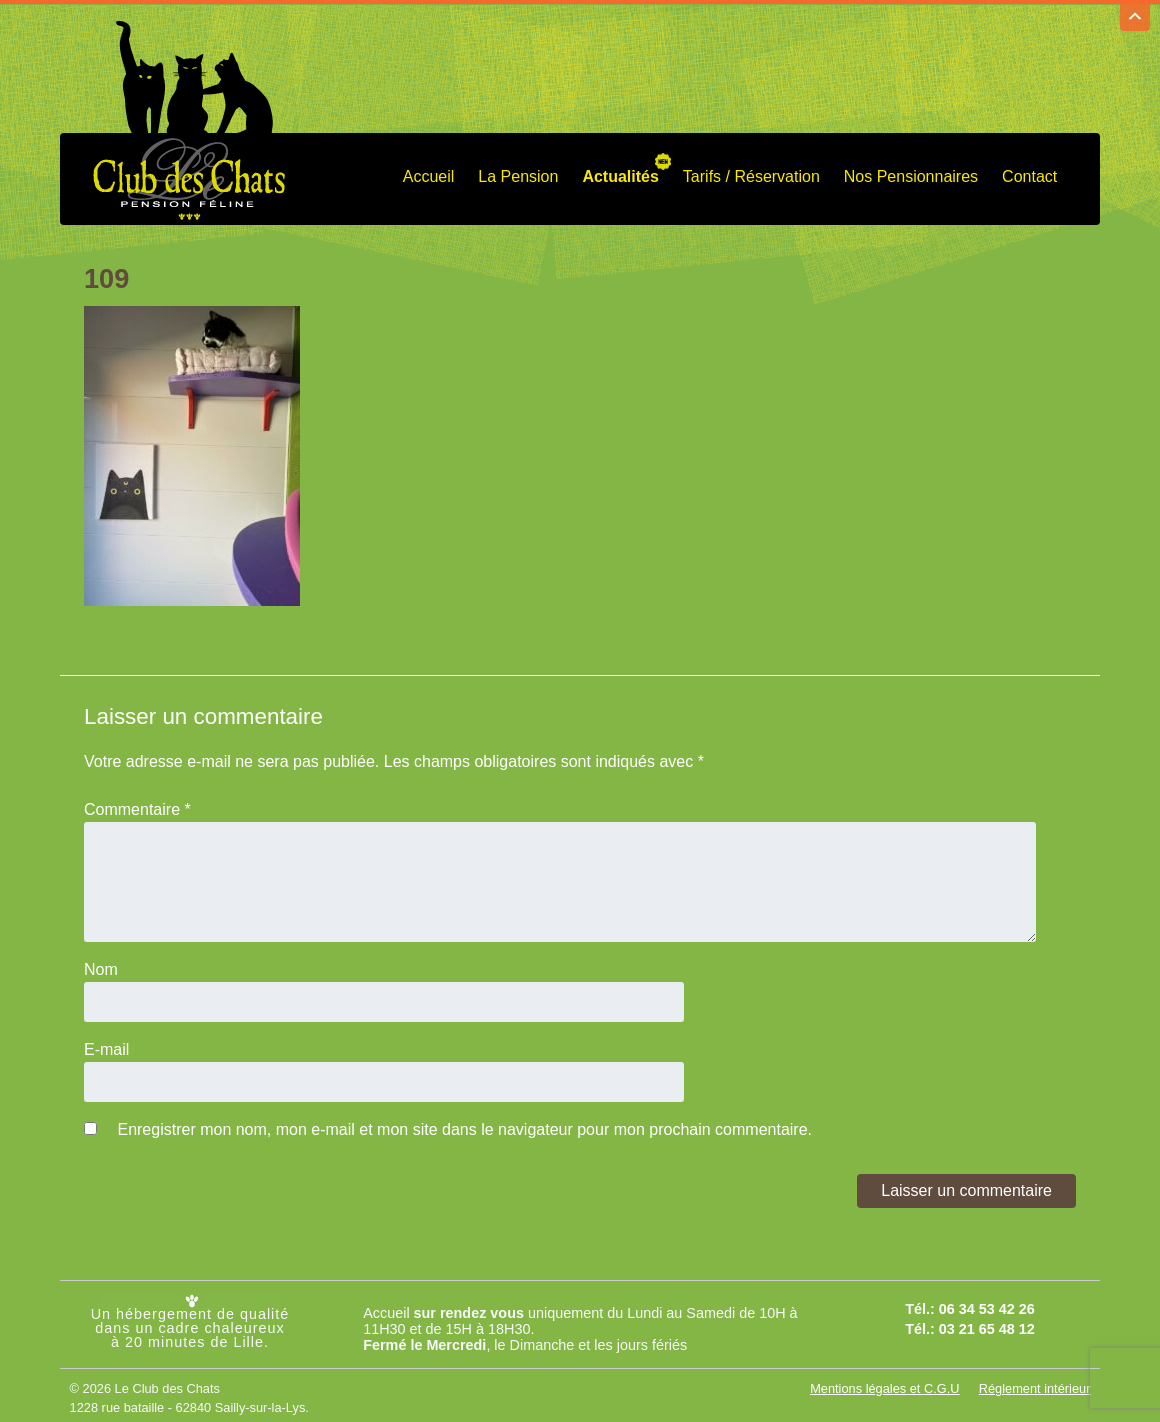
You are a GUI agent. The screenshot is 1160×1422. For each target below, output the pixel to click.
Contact (1029, 171)
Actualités (620, 171)
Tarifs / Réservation (751, 171)
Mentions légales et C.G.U (884, 1383)
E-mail (106, 1044)
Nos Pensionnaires (911, 171)
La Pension (518, 171)
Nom (101, 964)
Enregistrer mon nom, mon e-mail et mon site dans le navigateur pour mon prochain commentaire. (464, 1124)
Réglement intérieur (1035, 1383)
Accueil (429, 171)
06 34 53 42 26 (987, 1304)
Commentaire (137, 804)
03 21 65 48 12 (987, 1325)
